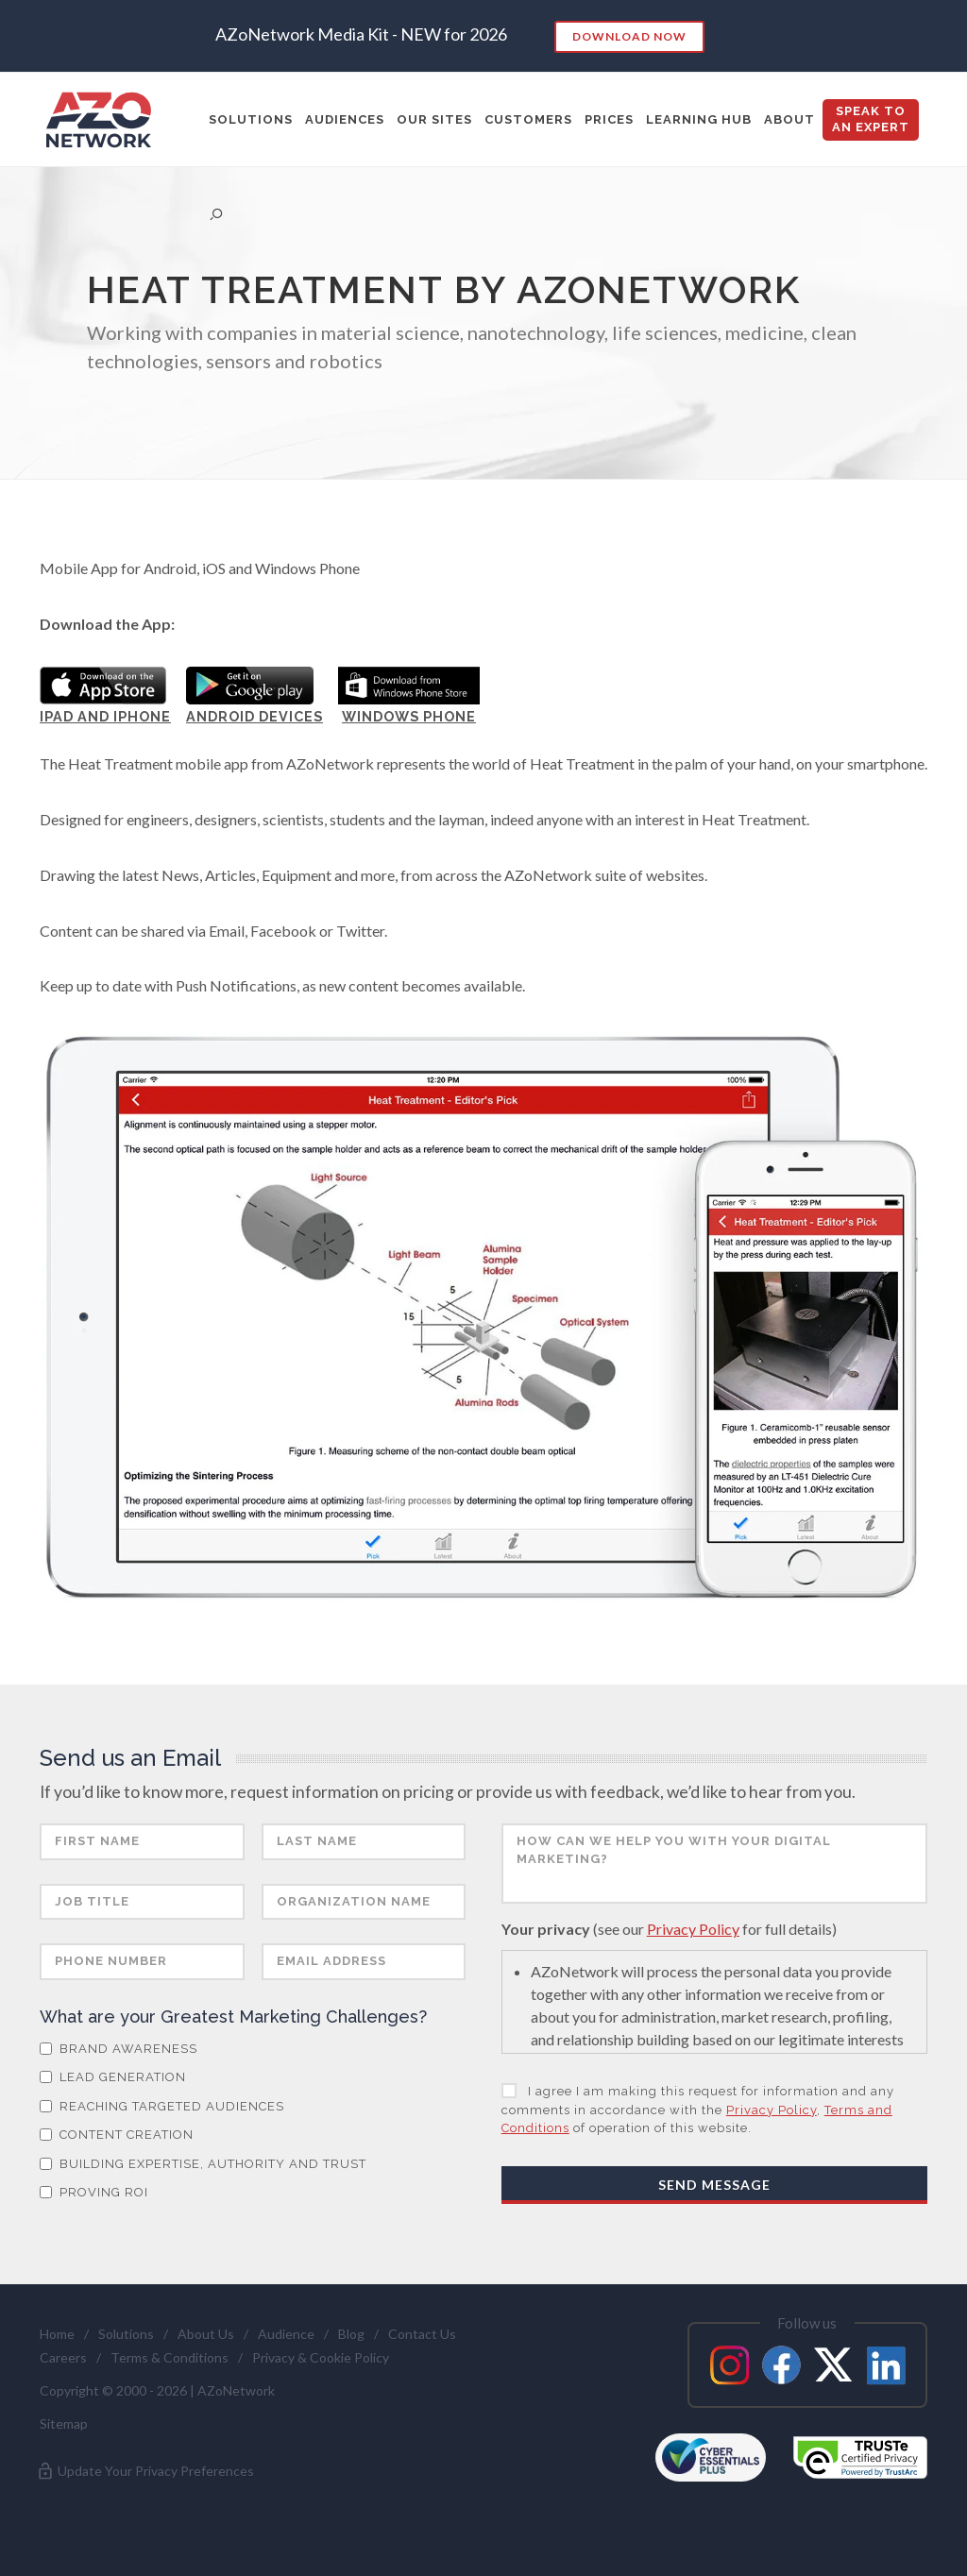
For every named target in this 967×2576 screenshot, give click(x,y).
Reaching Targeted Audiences (162, 2106)
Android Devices (254, 716)
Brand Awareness (118, 2049)
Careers (63, 2357)
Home (57, 2334)
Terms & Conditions (169, 2357)
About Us (206, 2334)
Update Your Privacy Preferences (145, 2471)
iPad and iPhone (105, 716)
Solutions (126, 2334)
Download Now (629, 36)
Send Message (714, 2185)
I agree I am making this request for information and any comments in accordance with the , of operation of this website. (697, 2109)
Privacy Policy (693, 1929)
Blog (351, 2334)
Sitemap (64, 2423)
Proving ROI (94, 2192)
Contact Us (422, 2334)
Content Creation (117, 2134)
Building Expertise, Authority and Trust (203, 2164)
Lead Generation (113, 2077)
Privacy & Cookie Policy (320, 2357)
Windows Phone (409, 716)
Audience (286, 2334)
